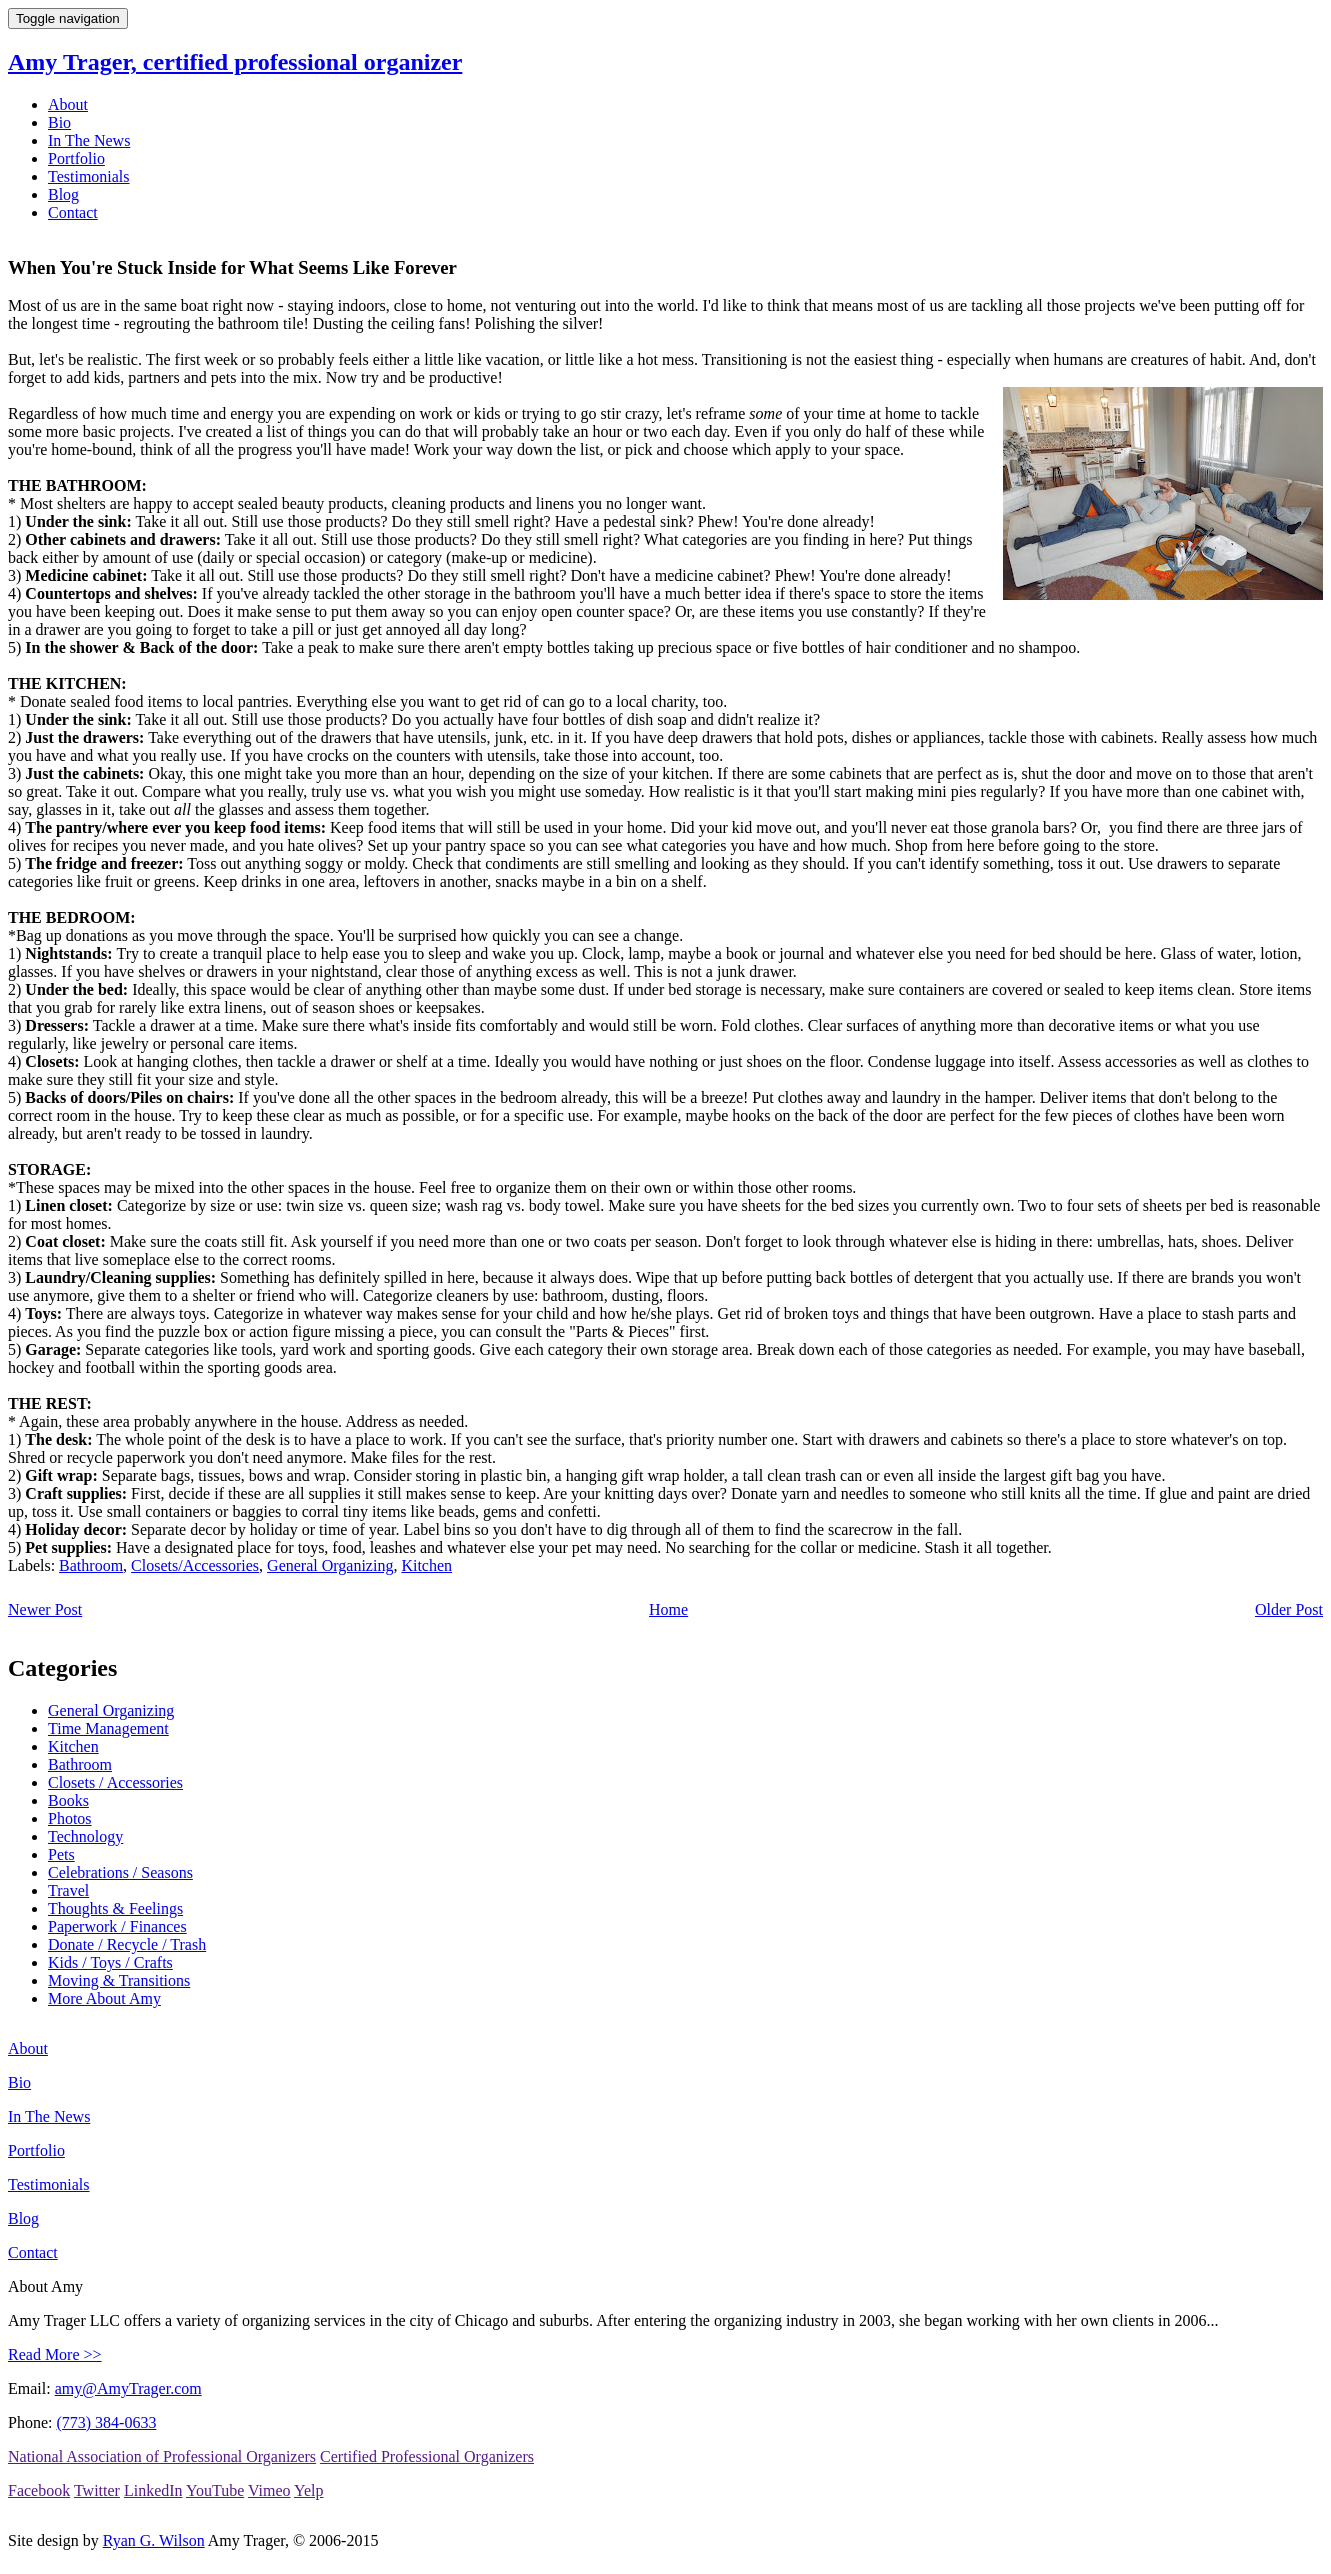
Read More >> (55, 2354)
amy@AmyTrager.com (128, 2388)
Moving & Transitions (119, 1980)
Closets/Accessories (195, 1565)
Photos (70, 1818)
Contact (73, 212)
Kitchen (426, 1565)
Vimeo (269, 2490)
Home (668, 1609)
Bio (59, 122)
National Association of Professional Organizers (162, 2456)
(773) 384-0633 (106, 2422)
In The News (89, 140)
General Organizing (330, 1565)
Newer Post (45, 1609)
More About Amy (104, 1998)
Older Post (1289, 1609)
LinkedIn (153, 2490)
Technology (85, 1836)
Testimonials (89, 176)
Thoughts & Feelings (115, 1908)
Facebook (39, 2490)
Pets (61, 1854)
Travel (68, 1890)
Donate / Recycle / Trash (127, 1944)
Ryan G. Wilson (154, 2540)
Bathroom (91, 1565)
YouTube (215, 2490)
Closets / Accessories (115, 1782)
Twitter (97, 2490)
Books (68, 1800)
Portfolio (76, 158)
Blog (63, 194)
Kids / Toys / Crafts (110, 1962)
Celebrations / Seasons (120, 1872)
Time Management (108, 1728)
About (68, 104)
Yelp (309, 2490)
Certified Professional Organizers (427, 2456)
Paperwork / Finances (117, 1926)
